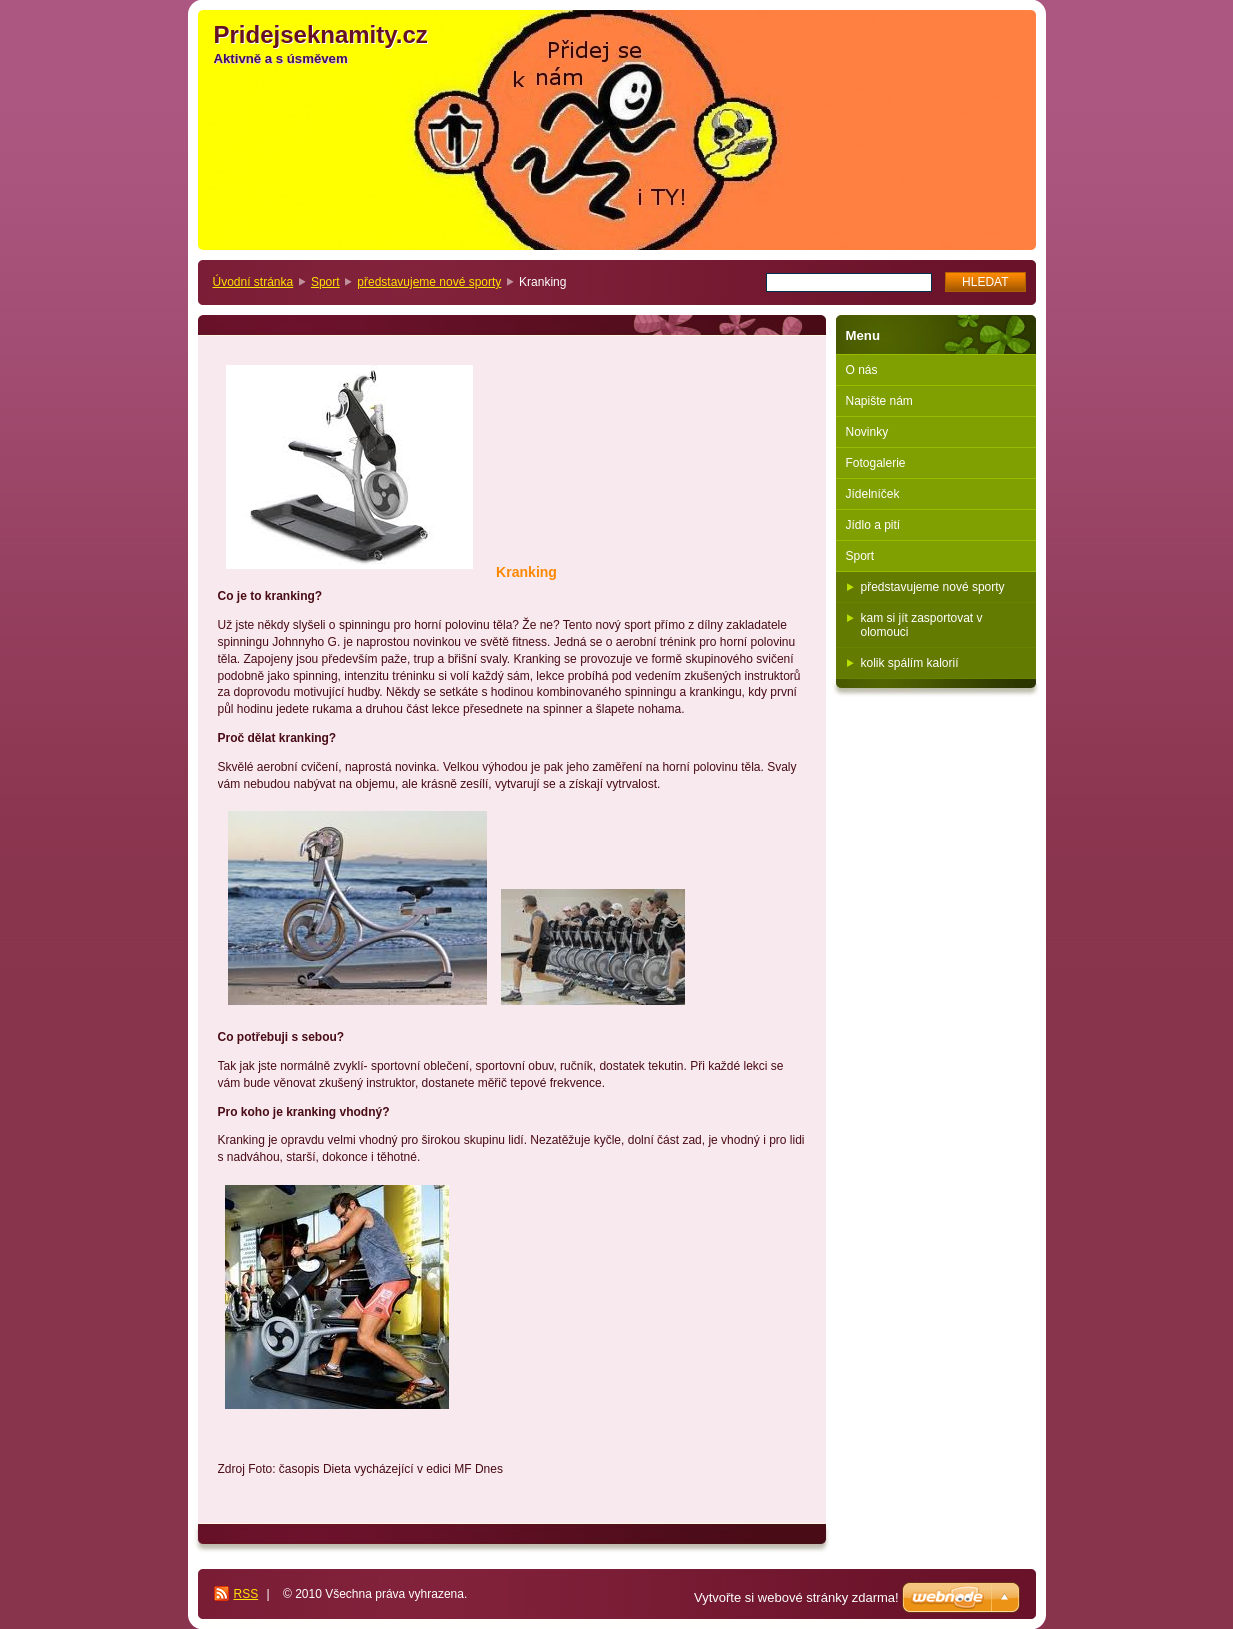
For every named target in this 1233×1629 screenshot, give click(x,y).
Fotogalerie (876, 463)
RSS (246, 1594)
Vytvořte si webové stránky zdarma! (796, 1597)
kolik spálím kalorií (910, 663)
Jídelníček (873, 494)
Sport (325, 282)
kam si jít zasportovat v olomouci (922, 625)
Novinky (867, 432)
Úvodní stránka (253, 282)
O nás (862, 370)
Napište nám (879, 401)
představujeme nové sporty (429, 282)
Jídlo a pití (873, 525)
